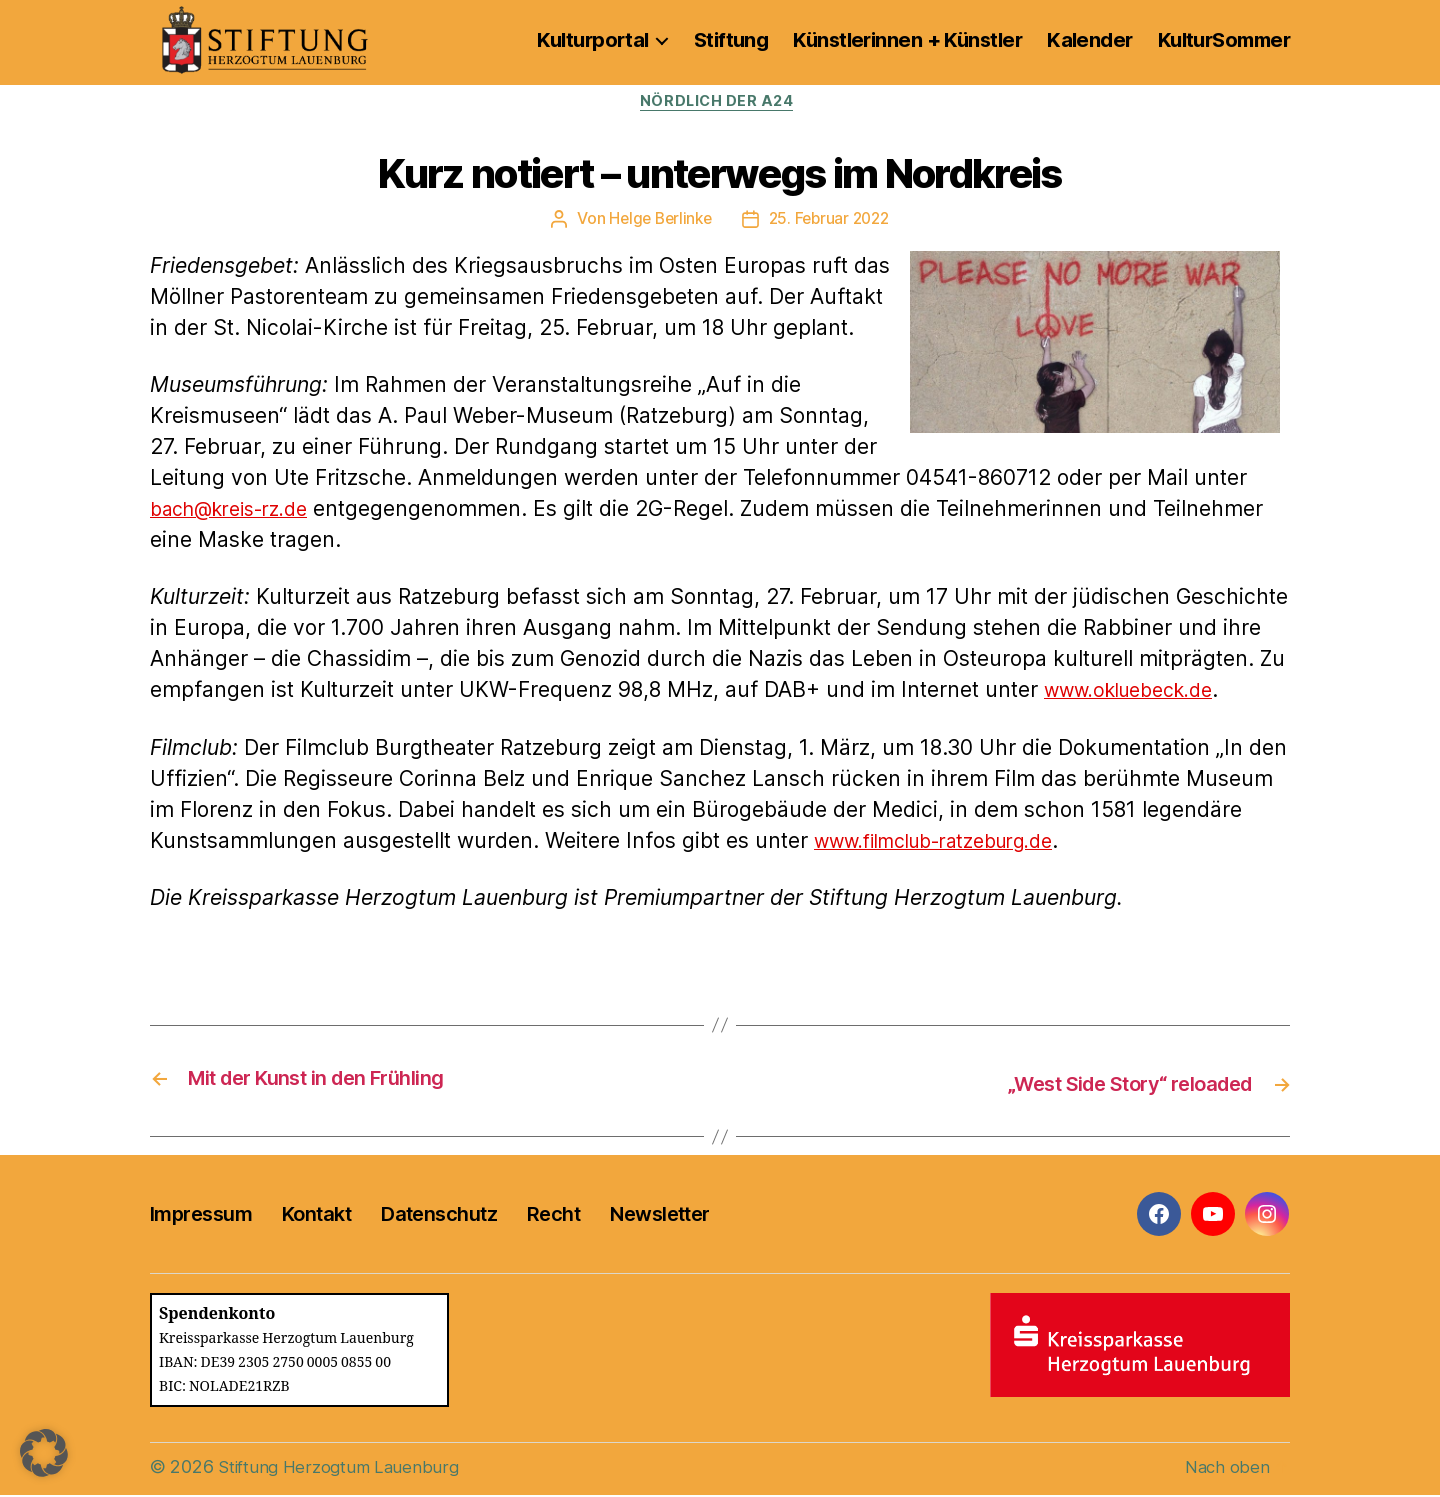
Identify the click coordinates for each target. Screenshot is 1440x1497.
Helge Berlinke (657, 222)
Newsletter (659, 1216)
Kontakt (316, 1216)
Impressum (201, 1216)
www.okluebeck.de (1138, 693)
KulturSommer (1224, 40)
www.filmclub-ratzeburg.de (950, 843)
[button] (44, 1453)
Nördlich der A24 (720, 104)
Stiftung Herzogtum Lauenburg (343, 1468)
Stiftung (731, 40)
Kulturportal (592, 40)
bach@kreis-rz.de (239, 511)
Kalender (1090, 40)
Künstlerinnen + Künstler (907, 40)
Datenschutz (439, 1216)
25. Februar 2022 (831, 222)
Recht (553, 1216)
